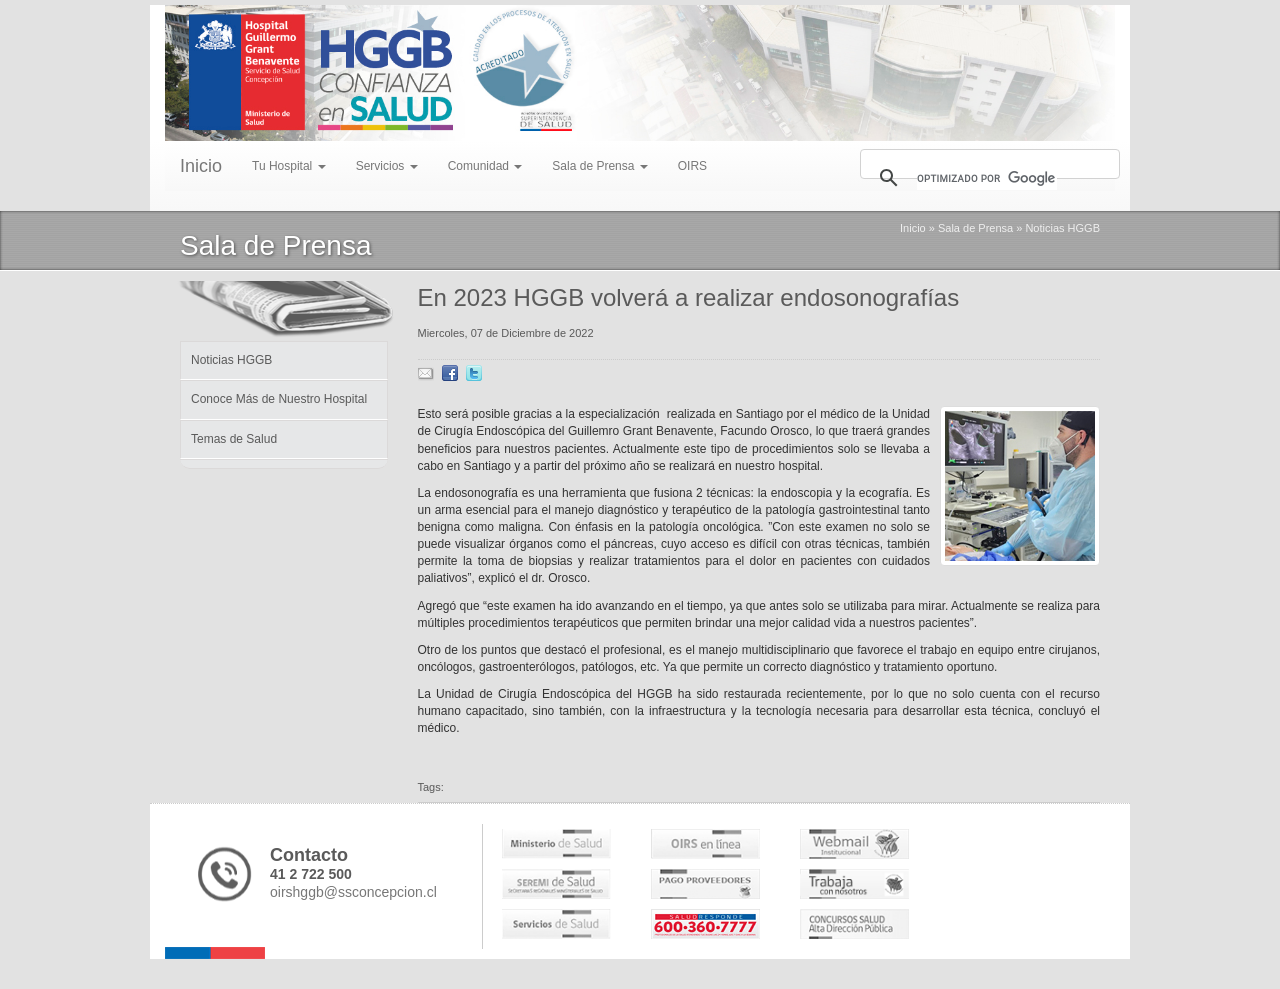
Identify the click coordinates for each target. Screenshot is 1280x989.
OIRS (692, 166)
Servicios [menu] (387, 166)
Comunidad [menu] (485, 166)
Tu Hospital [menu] (289, 166)
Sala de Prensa (975, 228)
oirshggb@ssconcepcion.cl (353, 892)
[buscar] (987, 178)
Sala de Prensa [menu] (599, 166)
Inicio (201, 166)
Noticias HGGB (1062, 228)
